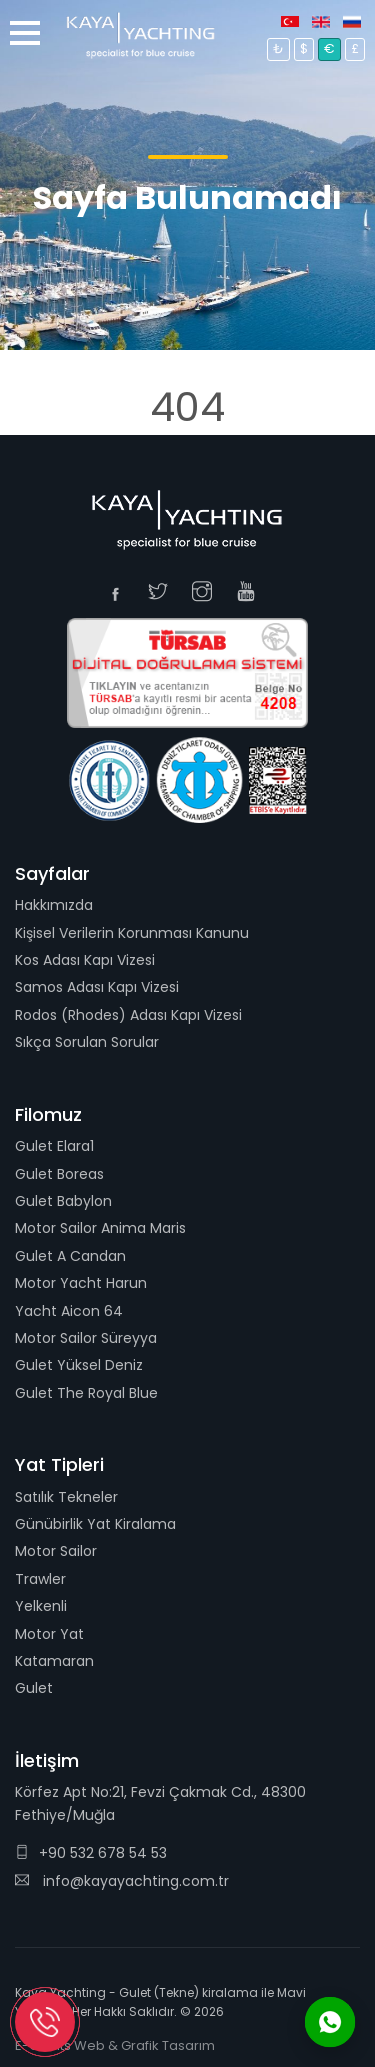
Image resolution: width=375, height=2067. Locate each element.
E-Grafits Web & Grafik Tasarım (115, 2045)
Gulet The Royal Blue (86, 1393)
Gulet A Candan (70, 1256)
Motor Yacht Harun (81, 1283)
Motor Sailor (56, 1551)
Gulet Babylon (63, 1201)
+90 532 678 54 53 (91, 1853)
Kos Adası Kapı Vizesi (85, 960)
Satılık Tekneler (66, 1497)
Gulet (34, 1688)
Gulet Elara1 (54, 1146)
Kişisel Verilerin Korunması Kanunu (132, 933)
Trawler (40, 1579)
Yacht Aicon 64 (69, 1311)
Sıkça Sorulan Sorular (87, 1042)
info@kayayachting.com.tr (122, 1881)
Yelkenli (41, 1606)
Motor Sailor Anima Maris (100, 1228)
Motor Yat (49, 1634)
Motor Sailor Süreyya (86, 1338)
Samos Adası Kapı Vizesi (97, 987)
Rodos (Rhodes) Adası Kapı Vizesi (128, 1015)
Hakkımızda (54, 905)
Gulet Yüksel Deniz (79, 1365)
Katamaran (54, 1661)
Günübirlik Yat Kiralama (95, 1524)
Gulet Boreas (59, 1174)
